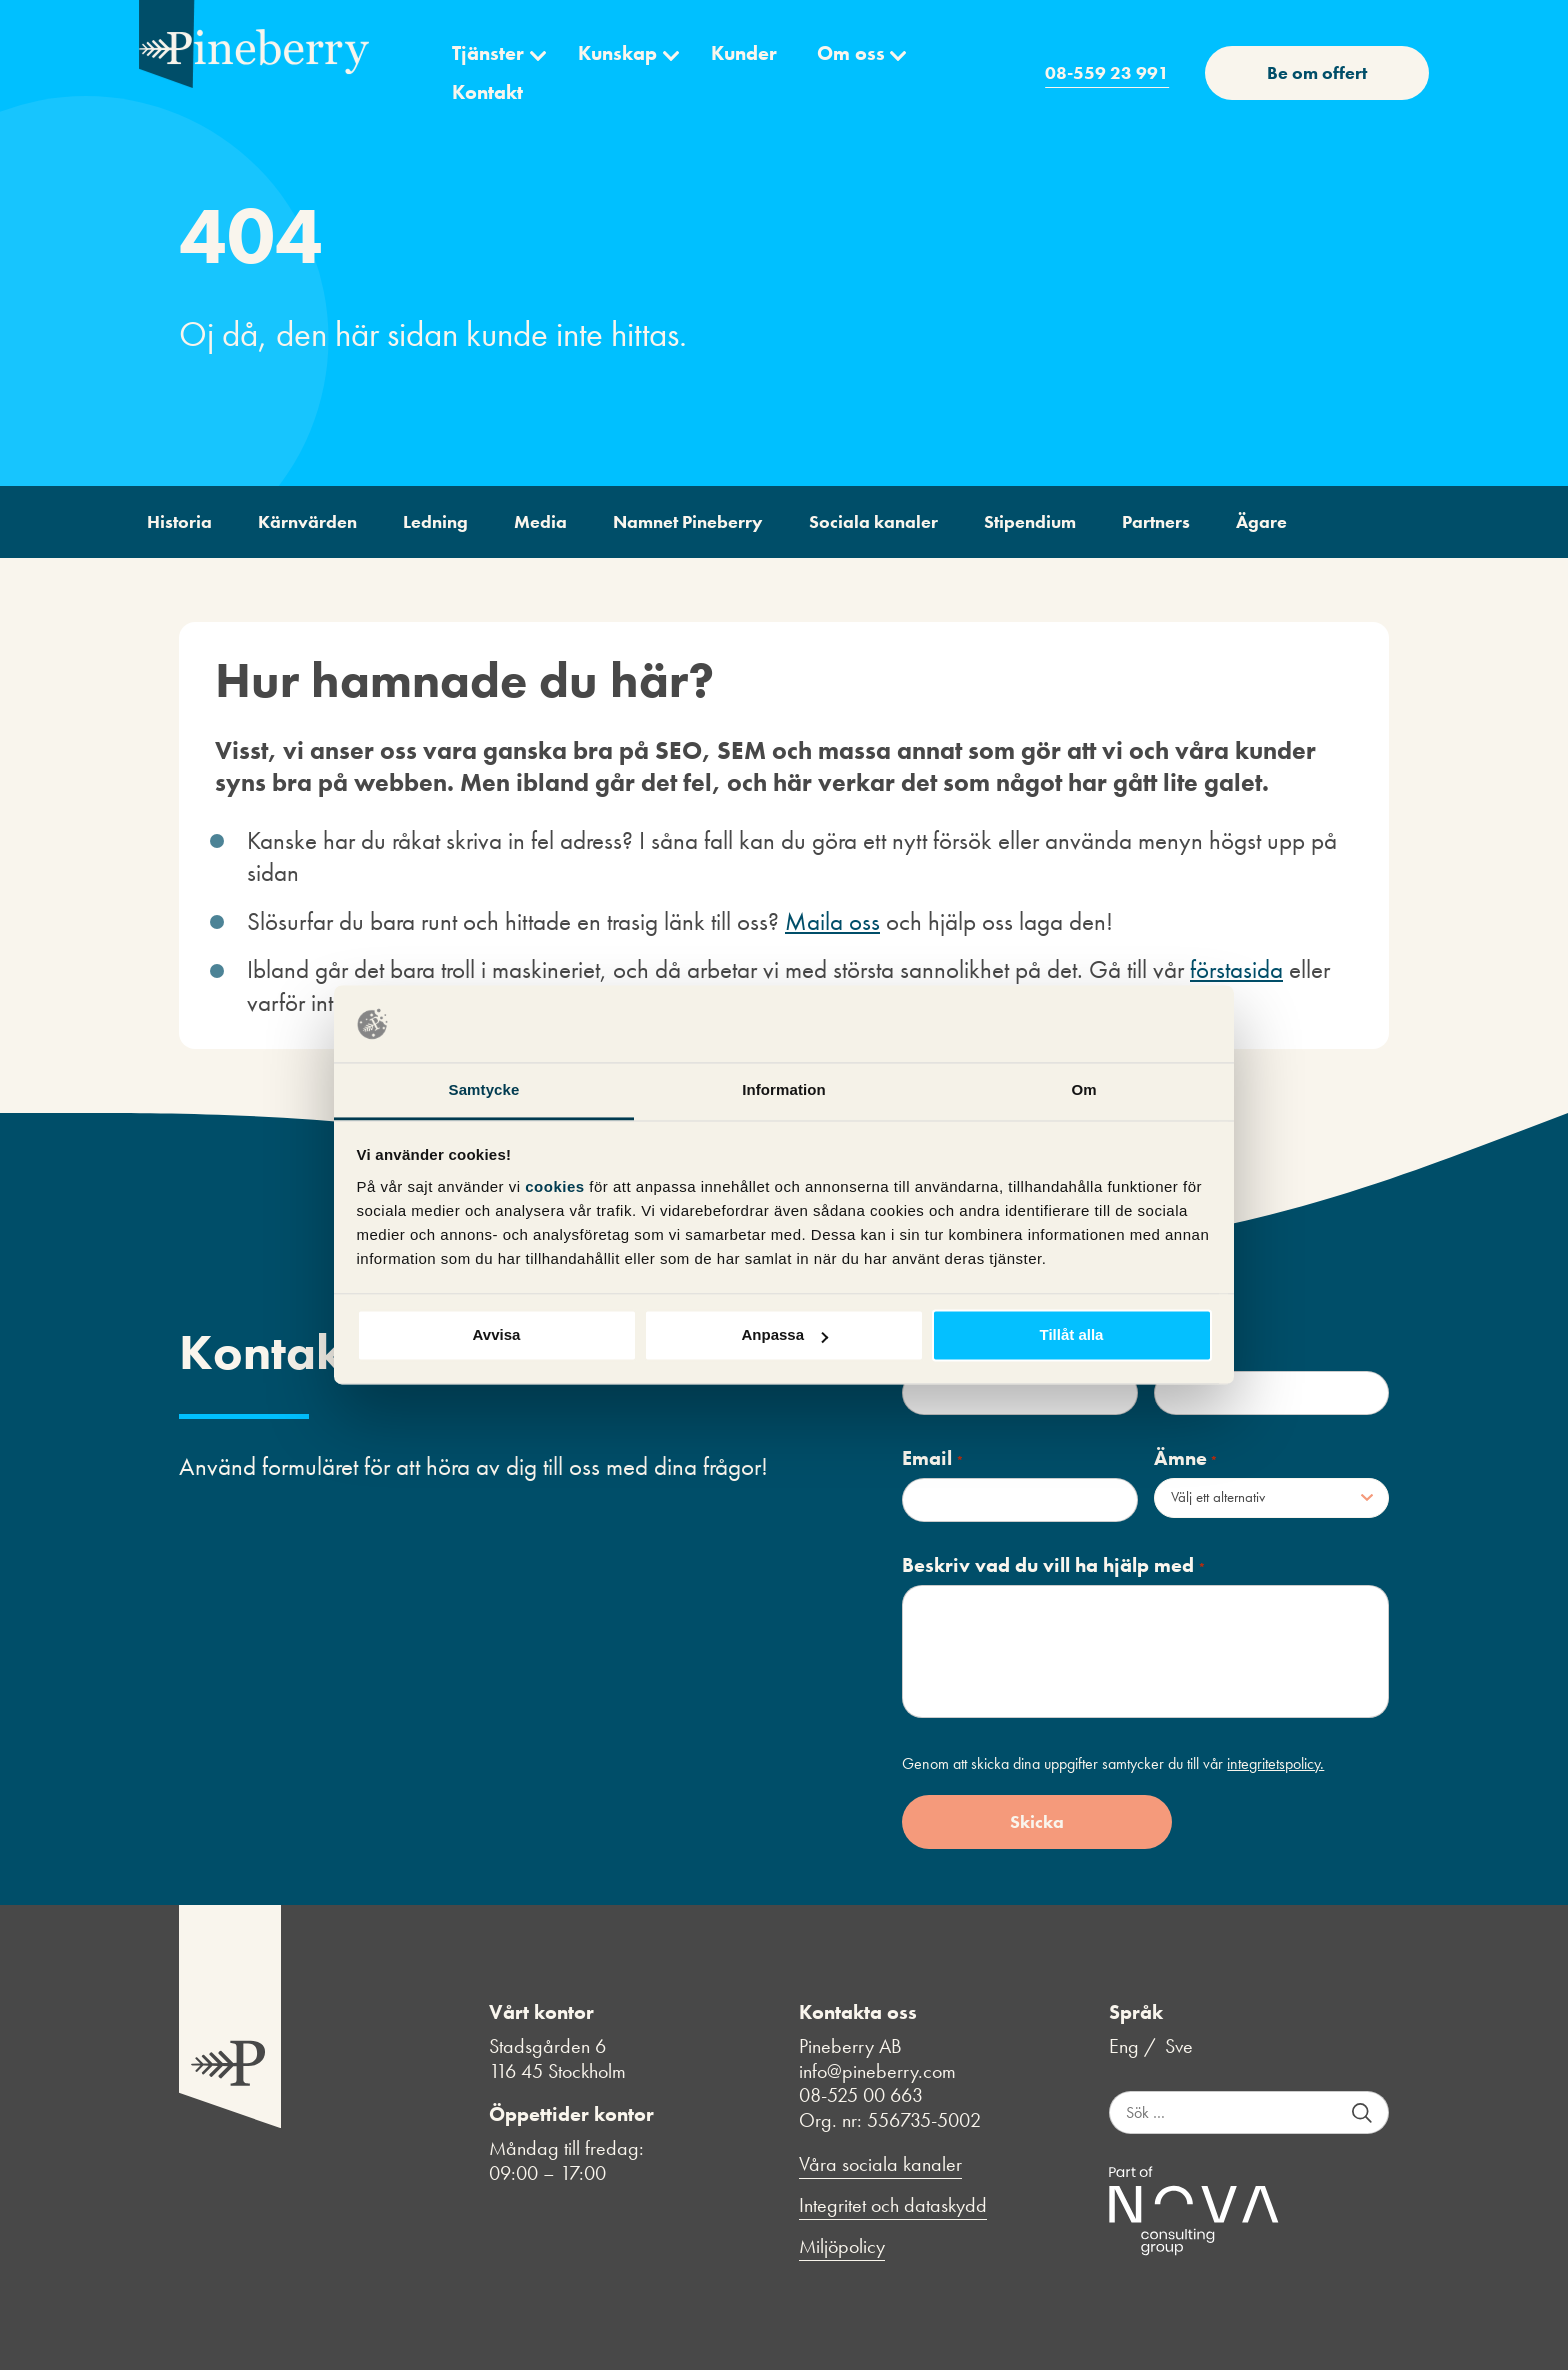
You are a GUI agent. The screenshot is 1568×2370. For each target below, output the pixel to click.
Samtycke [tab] (484, 1089)
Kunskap (617, 53)
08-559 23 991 (1107, 72)
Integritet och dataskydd (893, 2205)
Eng (1124, 2046)
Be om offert (1317, 72)
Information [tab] (784, 1089)
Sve (1179, 2046)
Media (540, 521)
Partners (1156, 521)
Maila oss (832, 921)
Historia (179, 521)
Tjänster (488, 53)
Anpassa (784, 1335)
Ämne (1186, 1458)
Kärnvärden (307, 521)
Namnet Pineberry (688, 521)
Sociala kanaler (873, 521)
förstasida (1236, 969)
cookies (557, 1186)
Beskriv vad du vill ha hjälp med (1053, 1565)
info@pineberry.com (877, 2071)
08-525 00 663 (861, 2095)
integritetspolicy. (1275, 1763)
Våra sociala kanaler (880, 2164)
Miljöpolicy (842, 2246)
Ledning (435, 521)
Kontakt (487, 92)
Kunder (744, 53)
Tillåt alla (1072, 1335)
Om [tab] (1083, 1089)
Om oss (851, 53)
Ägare (1261, 521)
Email (932, 1458)
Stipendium (1030, 521)
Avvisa (497, 1335)
